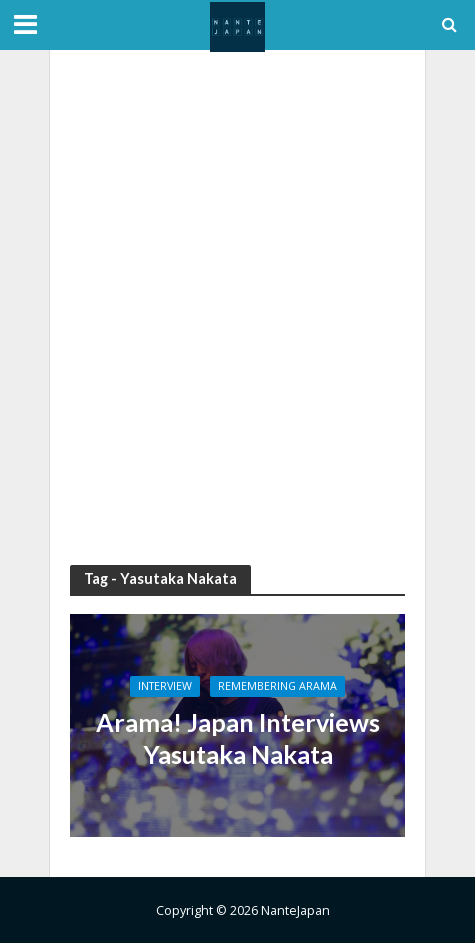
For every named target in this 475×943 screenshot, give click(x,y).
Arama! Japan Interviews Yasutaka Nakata (238, 738)
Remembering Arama (277, 686)
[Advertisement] (237, 307)
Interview (165, 686)
